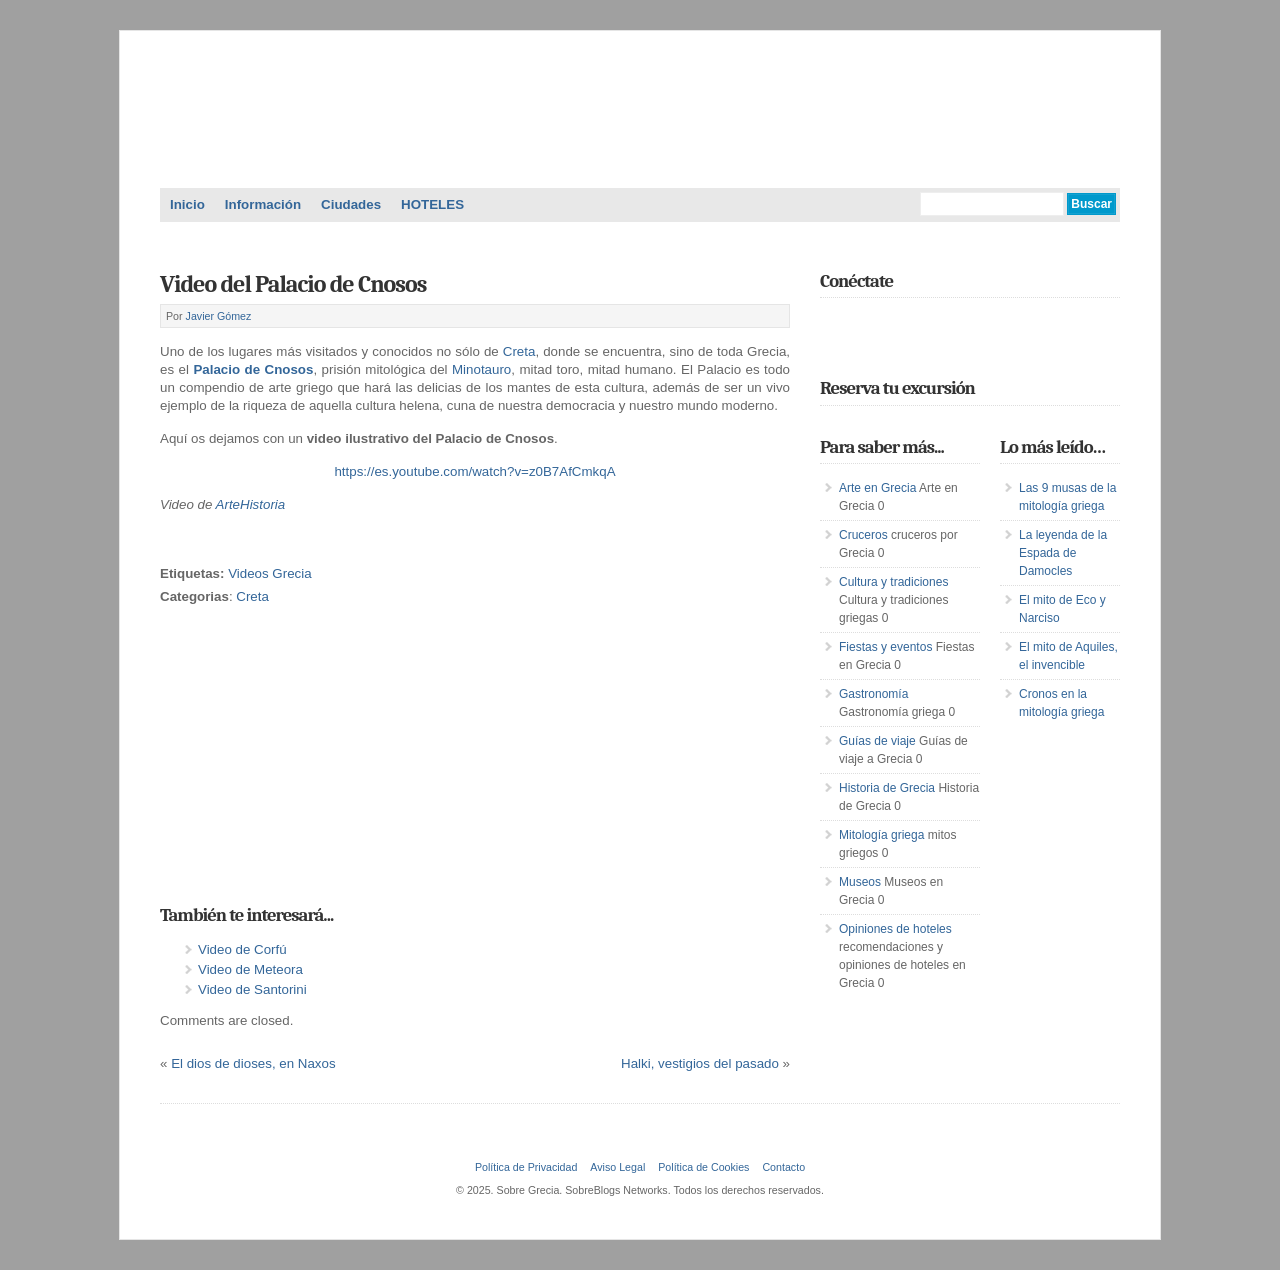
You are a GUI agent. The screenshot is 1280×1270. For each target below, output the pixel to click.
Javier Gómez (219, 316)
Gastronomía (873, 694)
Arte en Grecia (877, 488)
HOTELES (432, 204)
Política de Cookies (703, 1167)
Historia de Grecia (887, 788)
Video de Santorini (252, 989)
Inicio (187, 204)
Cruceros (863, 535)
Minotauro (481, 369)
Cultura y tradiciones (893, 582)
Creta (519, 351)
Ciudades (351, 204)
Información (263, 204)
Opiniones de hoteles (895, 929)
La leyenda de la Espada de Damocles (1063, 553)
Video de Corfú (242, 949)
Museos (860, 882)
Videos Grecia (269, 573)
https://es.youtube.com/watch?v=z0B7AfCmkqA (474, 471)
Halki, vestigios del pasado (700, 1063)
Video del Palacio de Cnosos (293, 284)
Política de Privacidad (526, 1167)
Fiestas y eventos (885, 647)
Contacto (783, 1167)
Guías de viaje (877, 741)
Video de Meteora (250, 969)
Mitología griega (881, 835)
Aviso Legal (617, 1167)
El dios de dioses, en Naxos (253, 1063)
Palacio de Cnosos (253, 369)
